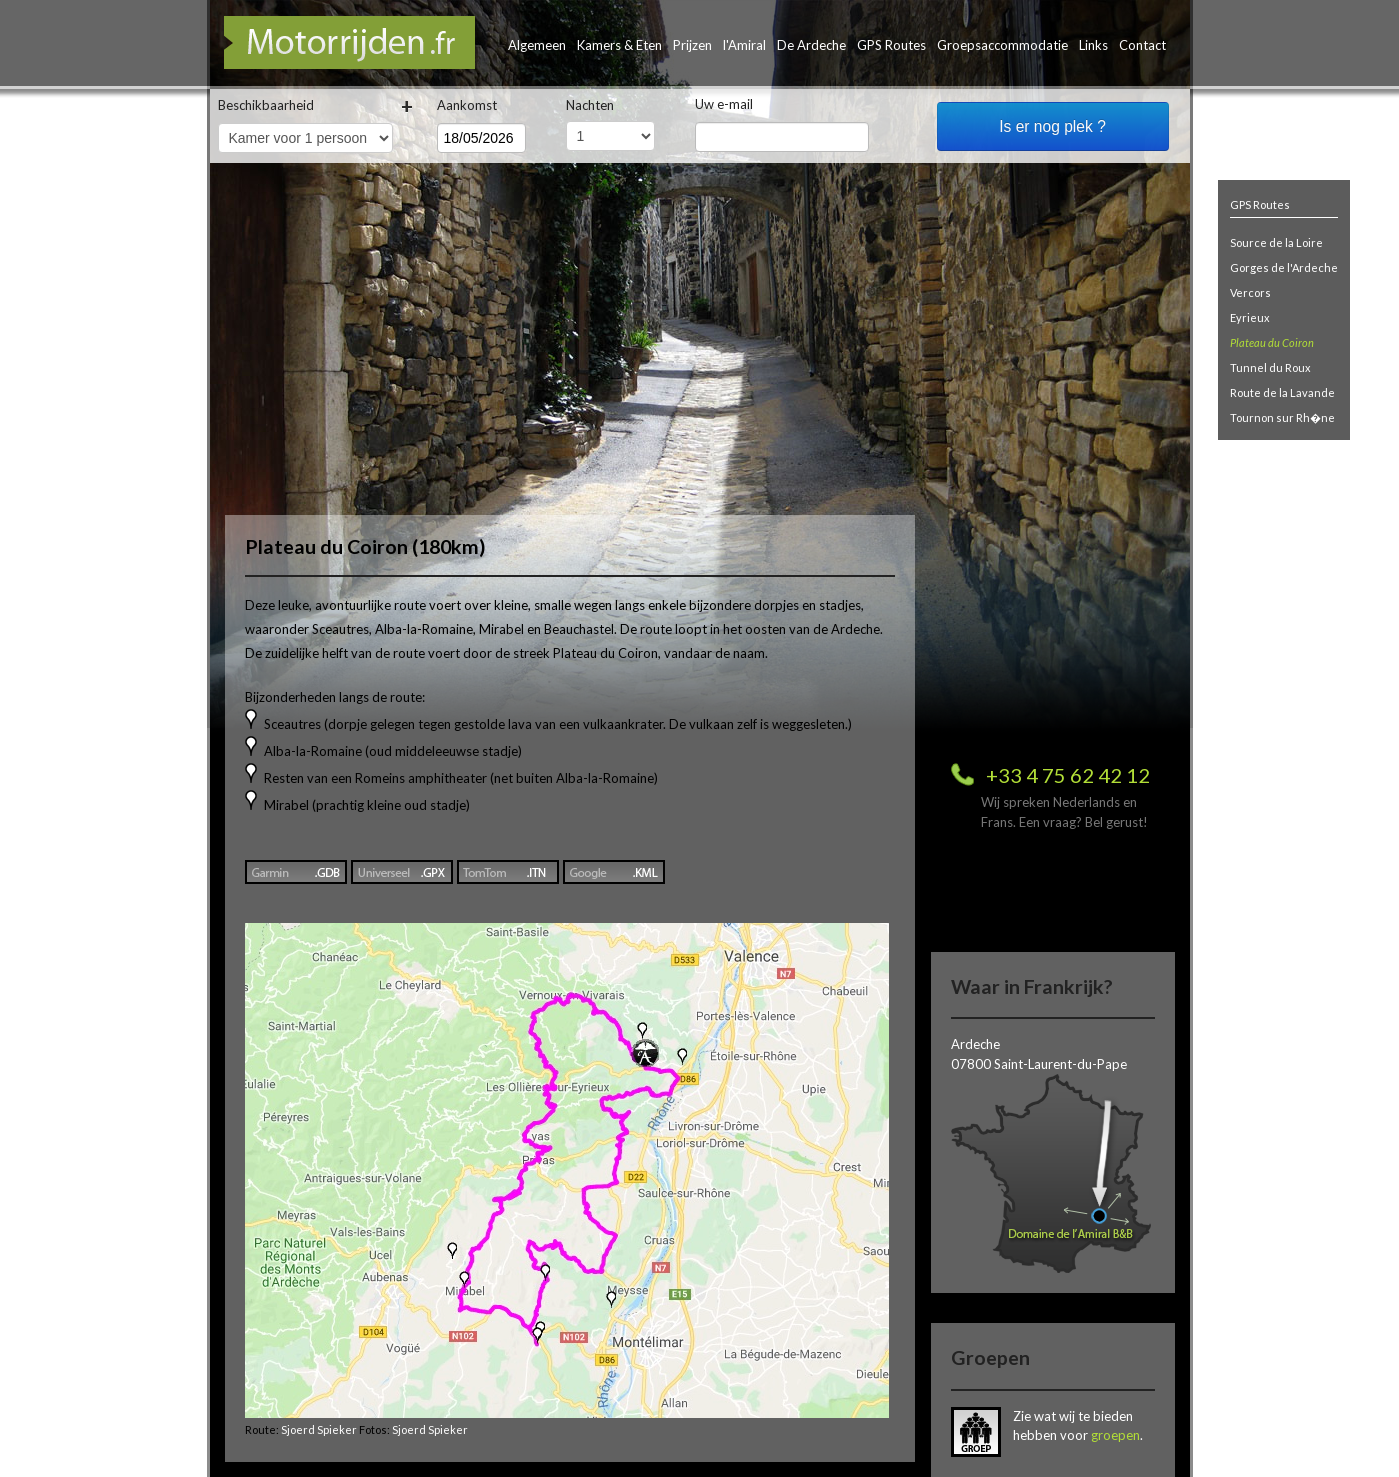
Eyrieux (1250, 317)
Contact (1142, 45)
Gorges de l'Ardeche (1284, 267)
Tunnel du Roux (1270, 367)
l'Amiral (744, 45)
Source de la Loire (1276, 242)
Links (1093, 45)
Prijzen (692, 45)
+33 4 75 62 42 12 (1068, 775)
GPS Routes (891, 45)
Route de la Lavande (1282, 392)
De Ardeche (811, 45)
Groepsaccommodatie (1002, 45)
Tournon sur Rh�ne (1282, 417)
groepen (1115, 1435)
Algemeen (537, 45)
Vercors (1250, 292)
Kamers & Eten (619, 45)
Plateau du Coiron (1272, 342)
